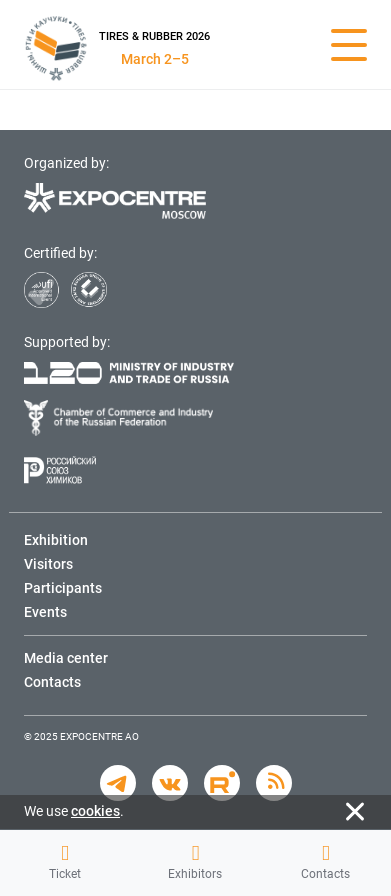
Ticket (65, 862)
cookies (95, 811)
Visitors (48, 564)
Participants (63, 588)
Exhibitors (195, 862)
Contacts (325, 862)
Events (45, 612)
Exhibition (56, 540)
